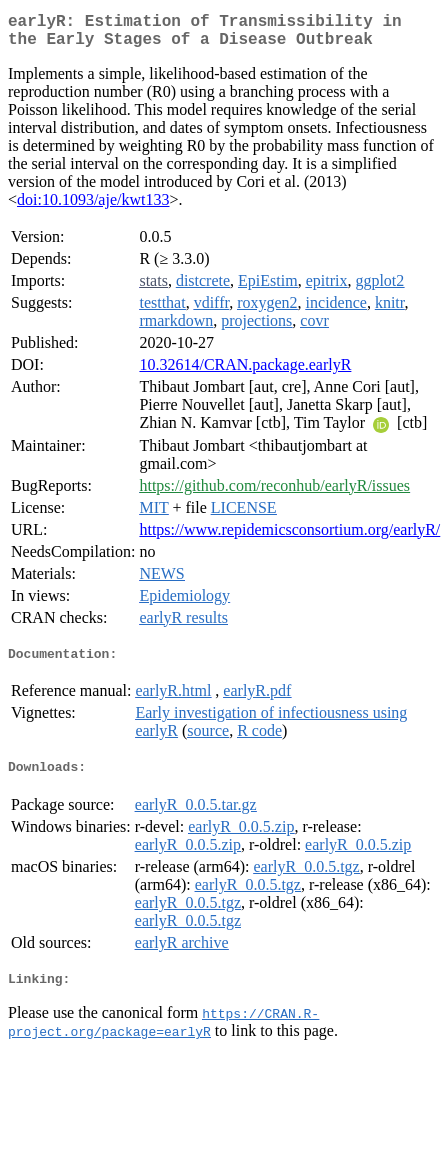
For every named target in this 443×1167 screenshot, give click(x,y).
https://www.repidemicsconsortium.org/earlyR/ (289, 537)
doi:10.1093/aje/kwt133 (93, 207)
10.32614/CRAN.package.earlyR (245, 372)
